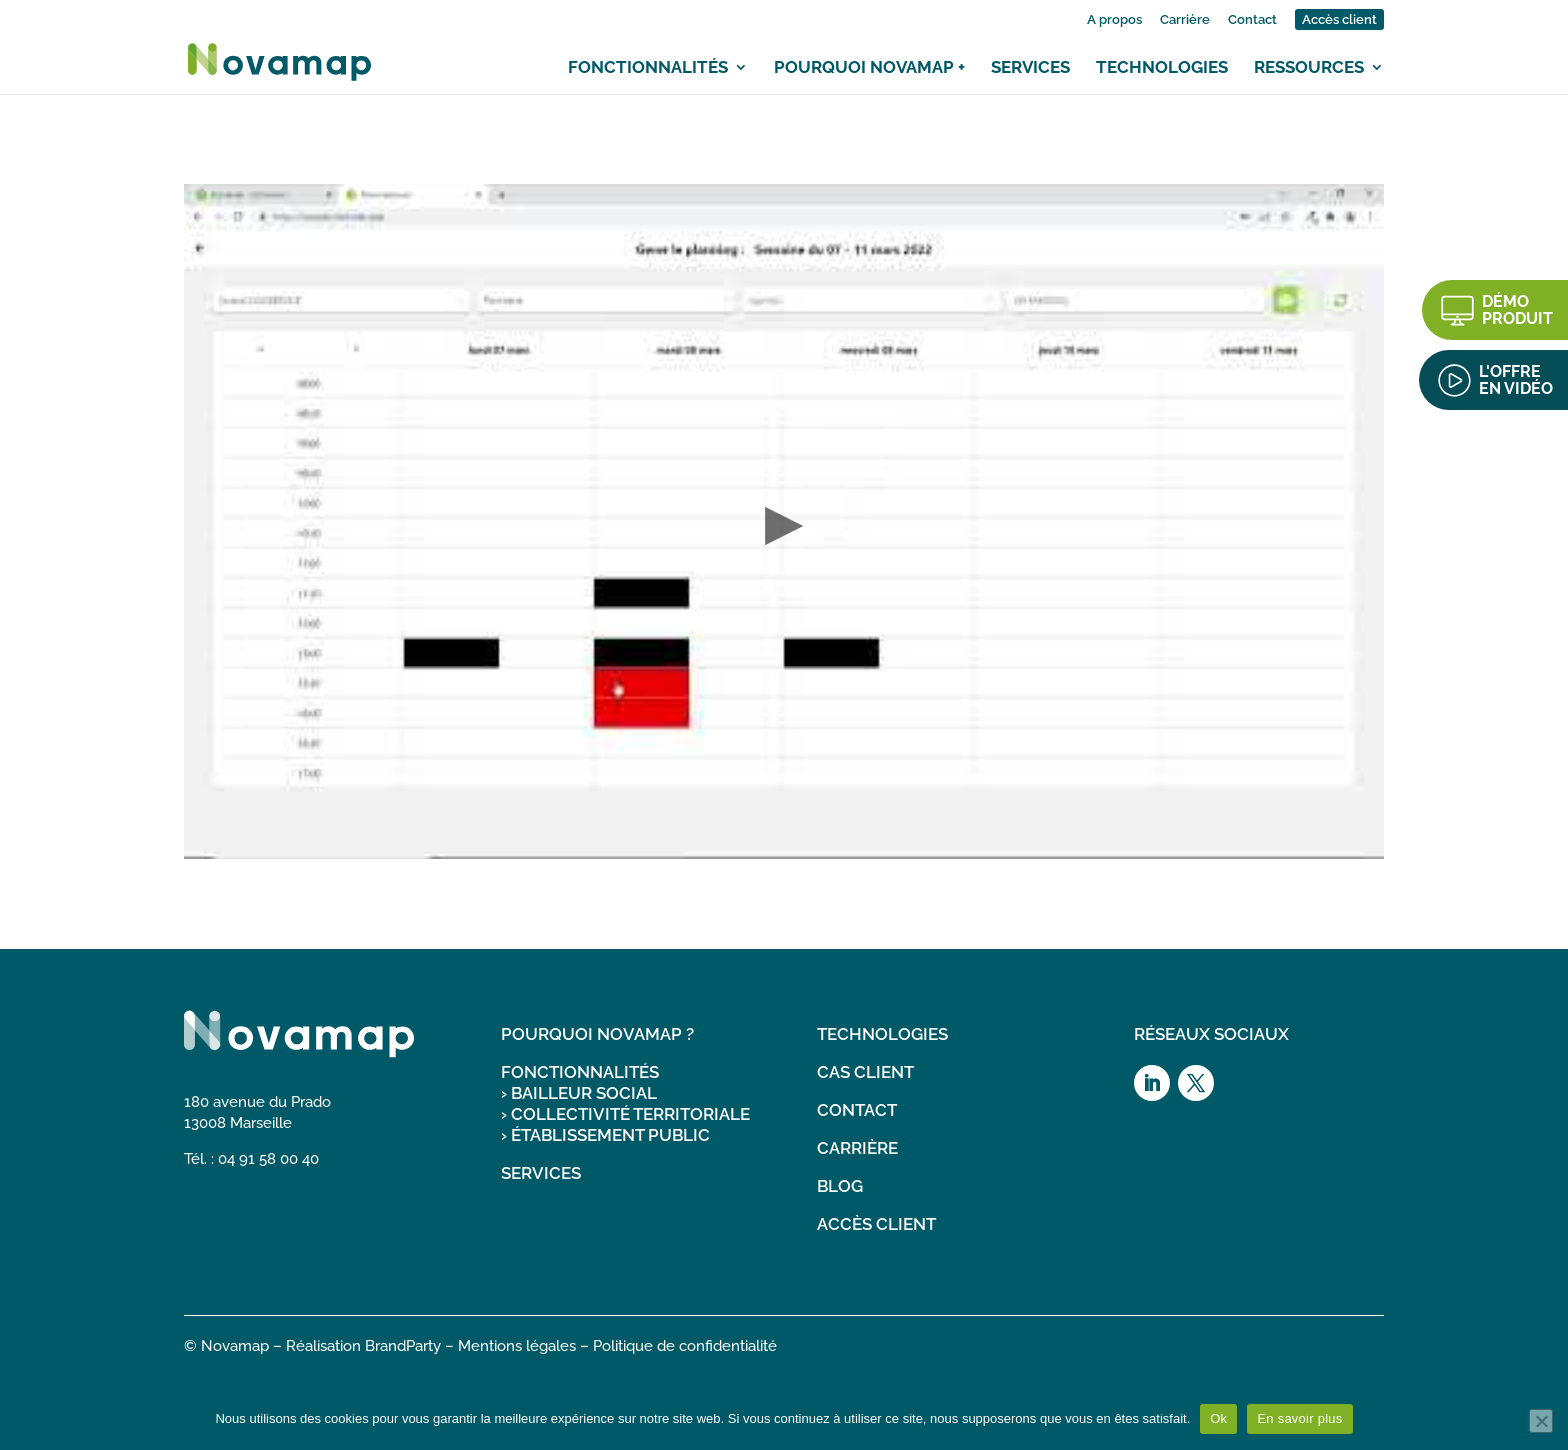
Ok (1218, 1418)
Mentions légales (517, 1346)
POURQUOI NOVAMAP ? (597, 1034)
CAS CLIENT (865, 1072)
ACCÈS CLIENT (876, 1224)
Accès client (1339, 19)
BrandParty (403, 1346)
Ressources (1309, 67)
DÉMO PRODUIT (1517, 310)
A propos (1114, 19)
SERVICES (541, 1173)
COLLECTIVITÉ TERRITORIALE (630, 1114)
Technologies (1162, 67)
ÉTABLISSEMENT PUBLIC (610, 1135)
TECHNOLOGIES (882, 1034)
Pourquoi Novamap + (869, 67)
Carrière (1185, 19)
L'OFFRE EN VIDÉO (1516, 380)
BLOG (840, 1186)
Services (1030, 67)
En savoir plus (1299, 1418)
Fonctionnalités (648, 67)
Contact (1252, 19)
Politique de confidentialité (685, 1346)
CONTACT (857, 1110)
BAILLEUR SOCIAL (584, 1093)
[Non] (1541, 1421)
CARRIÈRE (857, 1148)
